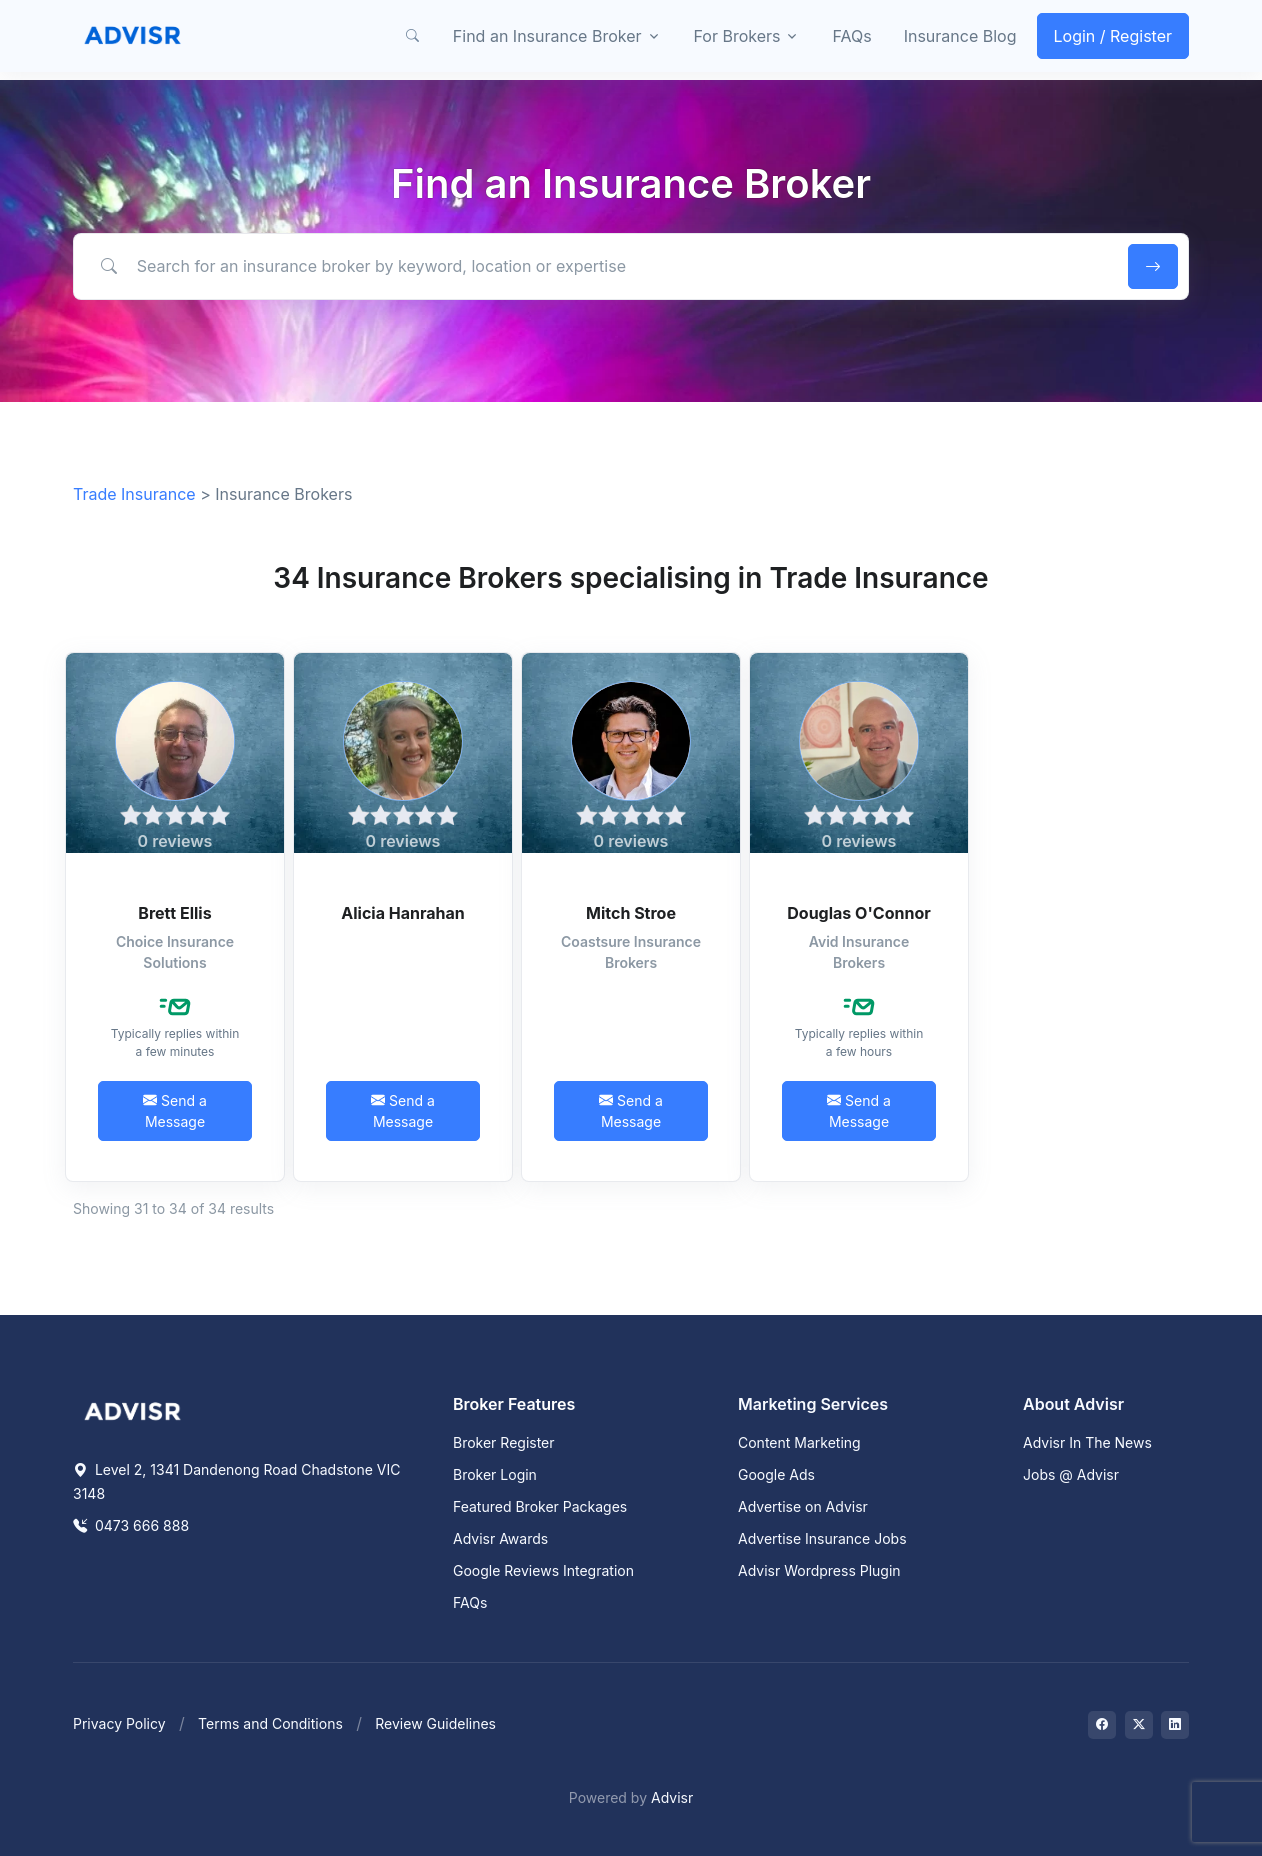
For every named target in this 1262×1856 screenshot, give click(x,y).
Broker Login (495, 1474)
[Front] (133, 36)
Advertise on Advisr (803, 1506)
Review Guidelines (435, 1723)
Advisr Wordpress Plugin (819, 1570)
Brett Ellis (174, 913)
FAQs (851, 36)
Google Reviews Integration (543, 1570)
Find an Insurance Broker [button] (547, 36)
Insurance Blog (960, 36)
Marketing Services (813, 1404)
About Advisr (1073, 1404)
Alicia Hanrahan (402, 913)
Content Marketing (799, 1442)
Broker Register (504, 1442)
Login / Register (1113, 36)
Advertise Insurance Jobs (822, 1538)
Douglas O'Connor (858, 913)
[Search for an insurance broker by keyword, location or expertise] (597, 266)
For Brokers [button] (737, 36)
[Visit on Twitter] (1139, 1725)
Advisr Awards (500, 1538)
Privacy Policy (119, 1723)
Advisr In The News (1087, 1442)
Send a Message (175, 1111)
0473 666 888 (131, 1525)
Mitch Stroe (631, 913)
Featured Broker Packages (540, 1506)
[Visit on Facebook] (1102, 1725)
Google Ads (776, 1474)
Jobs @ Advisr (1071, 1474)
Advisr (672, 1797)
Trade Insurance (134, 494)
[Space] (133, 1410)
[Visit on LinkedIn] (1175, 1725)
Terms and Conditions (270, 1723)
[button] (413, 36)
